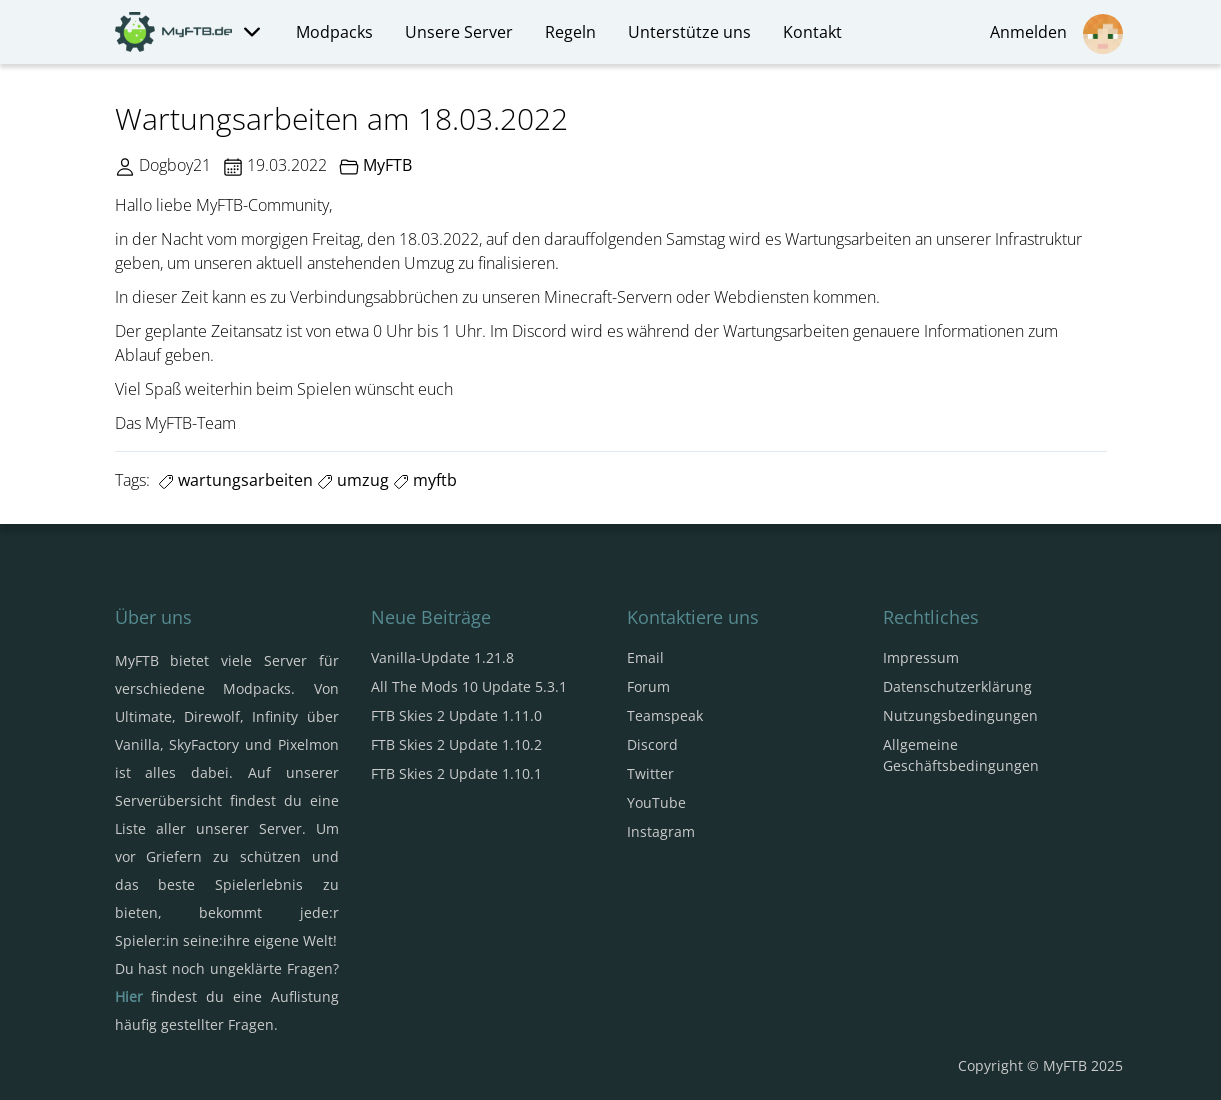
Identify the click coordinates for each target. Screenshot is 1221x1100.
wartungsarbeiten (235, 480)
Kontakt (812, 32)
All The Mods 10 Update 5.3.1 (469, 686)
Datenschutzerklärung (957, 686)
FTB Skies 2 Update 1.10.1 (456, 773)
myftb (425, 480)
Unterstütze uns (689, 32)
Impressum (921, 657)
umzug (353, 480)
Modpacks (334, 32)
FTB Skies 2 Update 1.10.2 (456, 744)
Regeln (570, 32)
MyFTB (387, 165)
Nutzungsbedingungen (960, 715)
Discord (652, 744)
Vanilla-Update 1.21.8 (442, 657)
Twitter (650, 773)
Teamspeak (665, 715)
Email (645, 657)
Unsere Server (459, 32)
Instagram (661, 831)
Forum (648, 686)
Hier (129, 996)
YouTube (656, 802)
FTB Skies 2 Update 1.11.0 (456, 715)
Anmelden (1056, 34)
